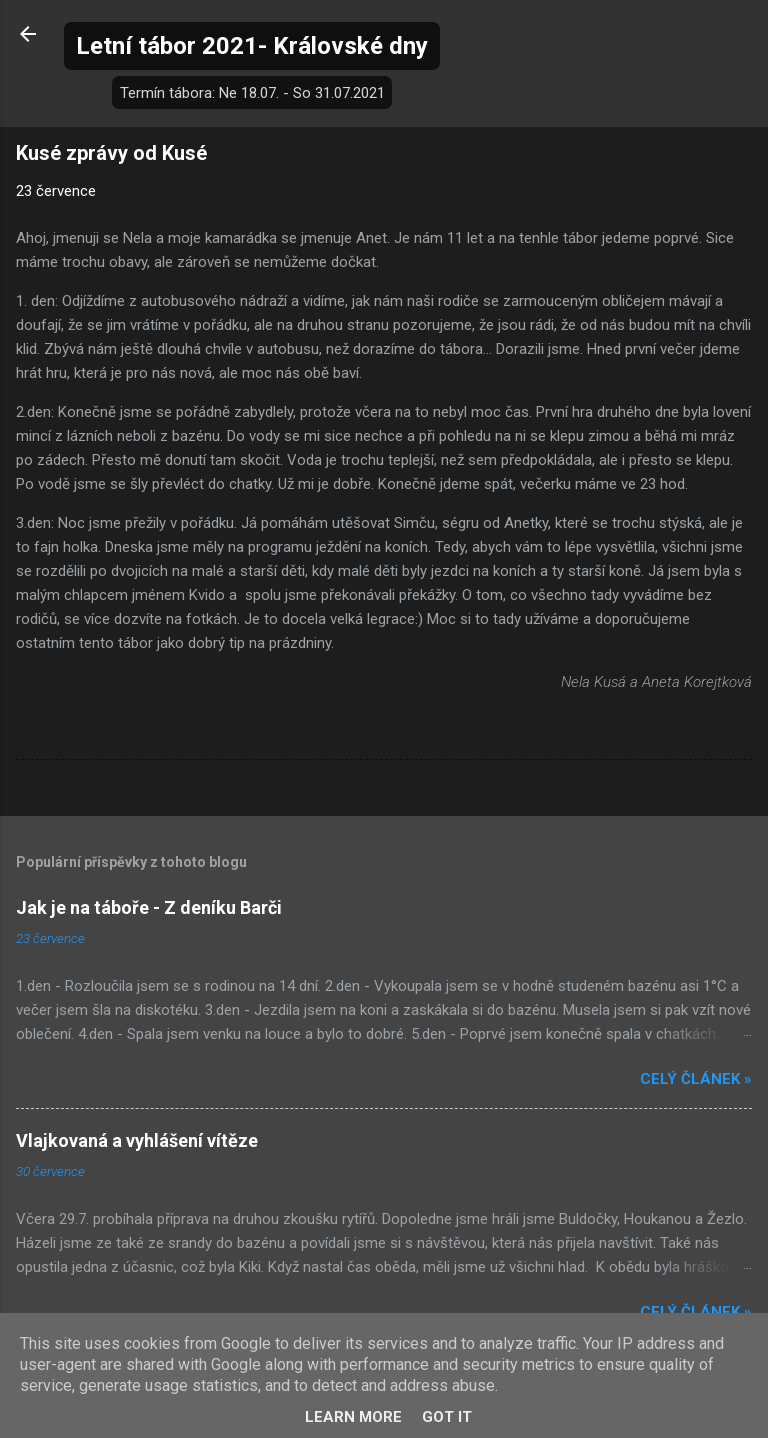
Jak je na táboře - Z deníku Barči (149, 907)
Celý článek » (696, 1079)
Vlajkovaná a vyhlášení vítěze (137, 1140)
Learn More (353, 1417)
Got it (447, 1417)
